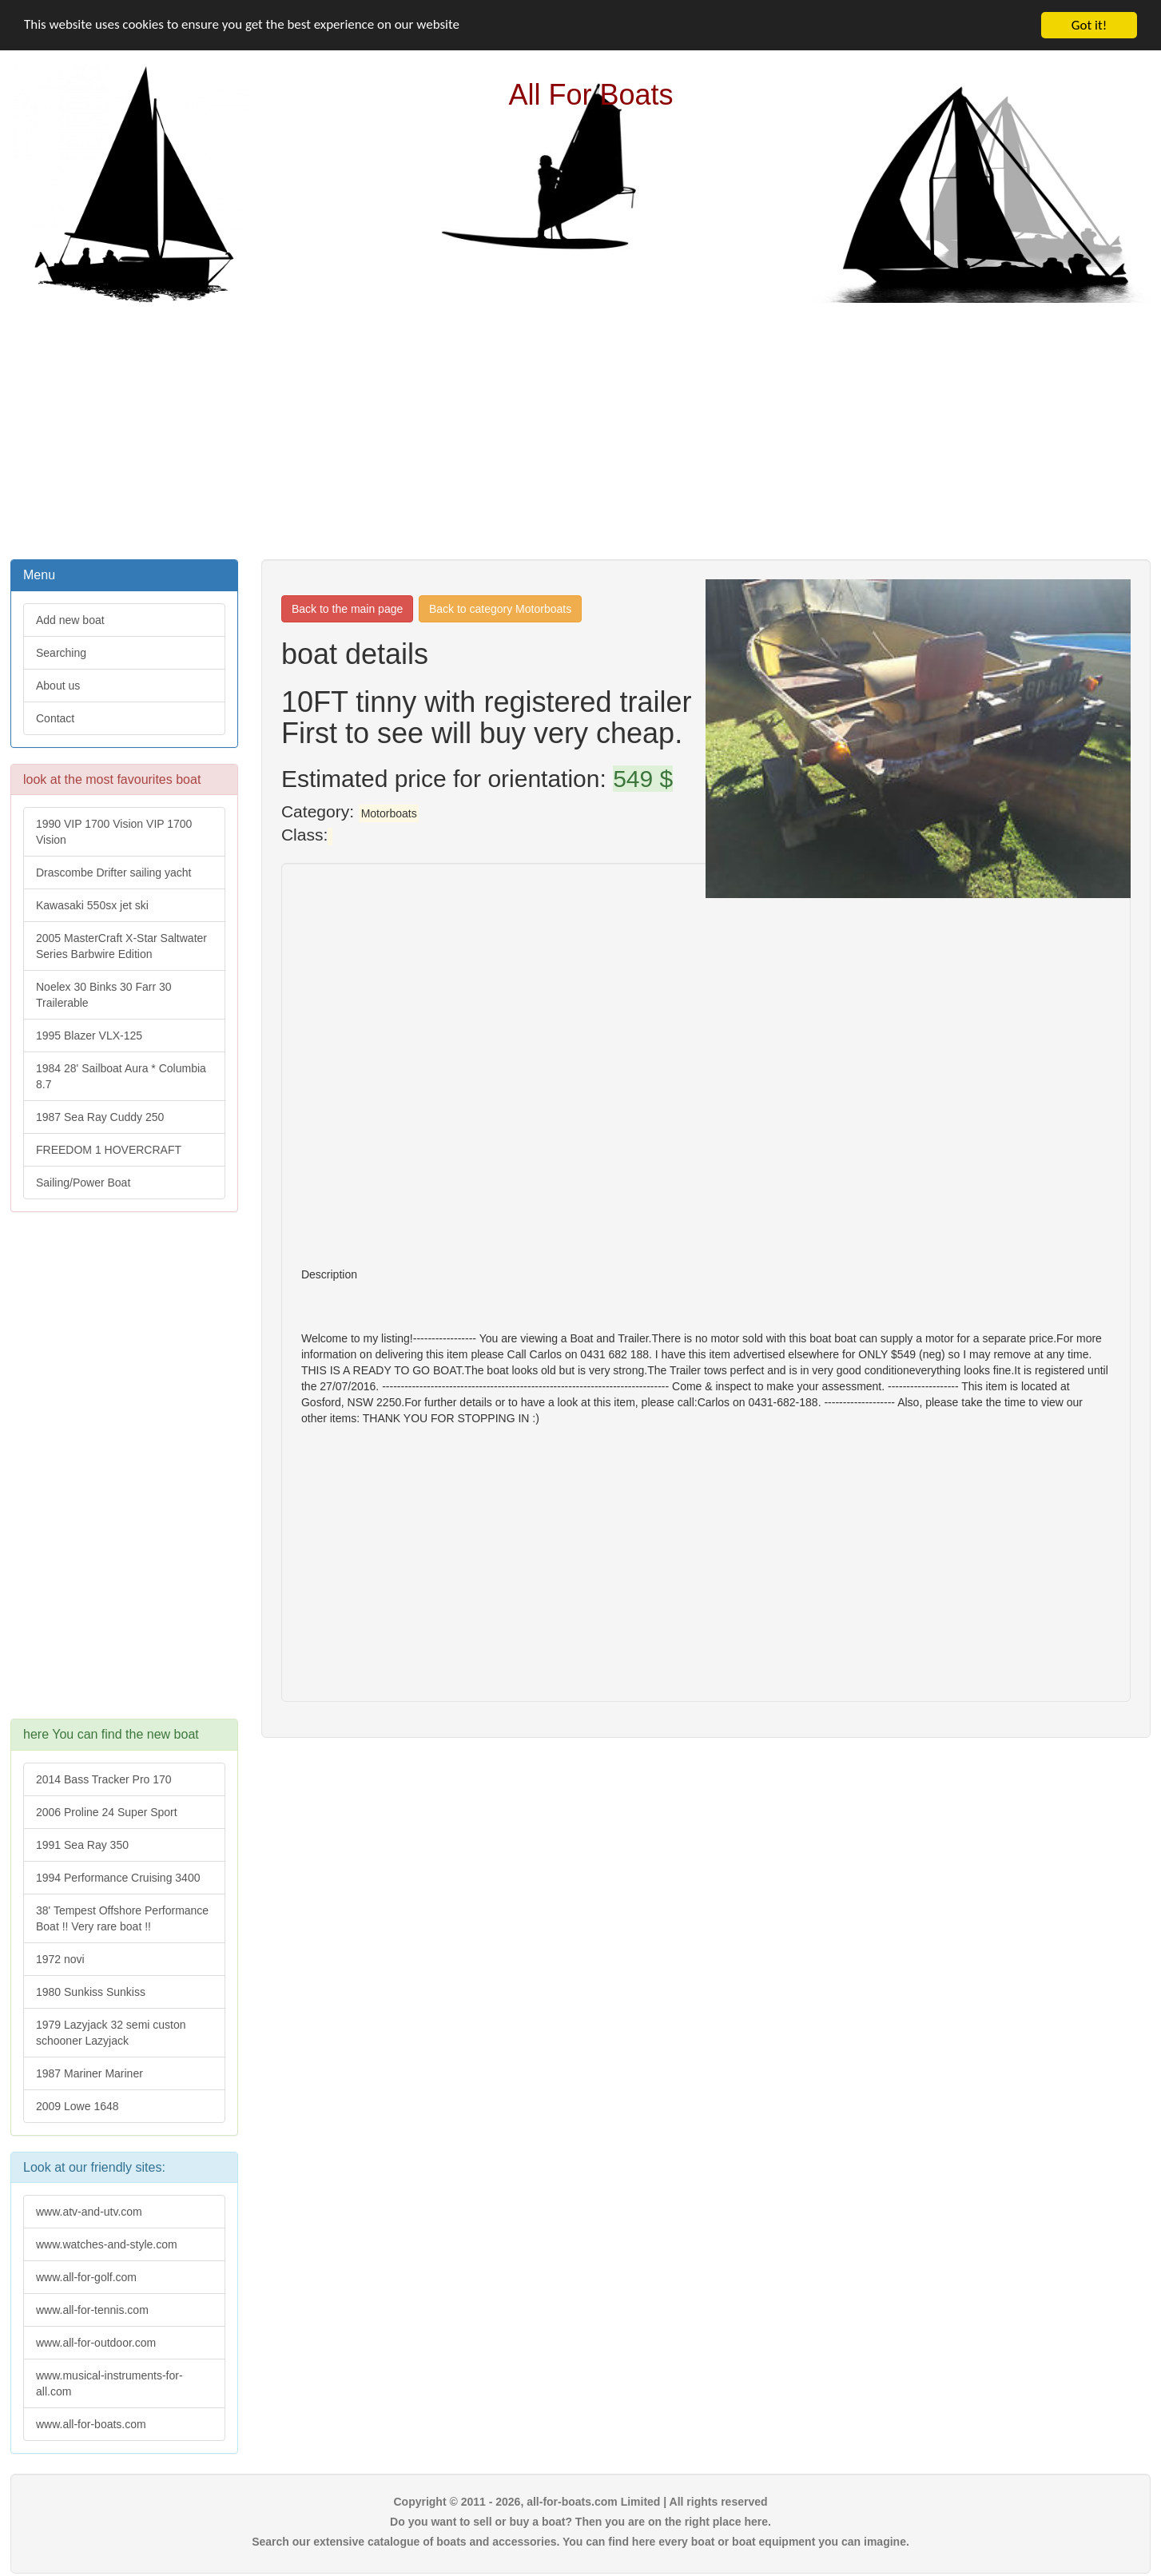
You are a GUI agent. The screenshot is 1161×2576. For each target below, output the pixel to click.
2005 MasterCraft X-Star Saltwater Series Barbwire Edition (121, 946)
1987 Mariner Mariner (89, 2073)
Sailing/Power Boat (83, 1182)
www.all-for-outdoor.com (96, 2342)
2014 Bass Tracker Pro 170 (104, 1779)
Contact (55, 718)
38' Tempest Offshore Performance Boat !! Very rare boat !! (122, 1918)
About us (58, 685)
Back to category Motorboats (500, 608)
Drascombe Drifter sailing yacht (114, 872)
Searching (61, 652)
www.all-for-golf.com (86, 2277)
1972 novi (60, 1959)
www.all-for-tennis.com (92, 2310)
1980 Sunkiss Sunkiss (90, 1992)
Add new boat (70, 620)
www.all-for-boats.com (91, 2424)
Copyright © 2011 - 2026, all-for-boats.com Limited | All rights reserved (580, 2501)
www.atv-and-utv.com (89, 2211)
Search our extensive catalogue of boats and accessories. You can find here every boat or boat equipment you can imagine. (580, 2541)
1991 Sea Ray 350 (82, 1845)
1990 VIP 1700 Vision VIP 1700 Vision (114, 831)
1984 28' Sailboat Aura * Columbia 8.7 (121, 1076)
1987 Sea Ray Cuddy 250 (100, 1117)
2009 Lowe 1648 (77, 2106)
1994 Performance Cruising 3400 (118, 1877)
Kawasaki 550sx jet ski (92, 905)
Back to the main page (347, 608)
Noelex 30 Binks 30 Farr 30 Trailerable (104, 994)
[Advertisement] (580, 429)
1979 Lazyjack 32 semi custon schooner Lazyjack (111, 2032)
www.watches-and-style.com (106, 2244)
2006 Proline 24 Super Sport (106, 1812)
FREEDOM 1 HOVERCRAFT (108, 1149)
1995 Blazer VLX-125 (89, 1035)
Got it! (1089, 25)
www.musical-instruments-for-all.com (109, 2383)
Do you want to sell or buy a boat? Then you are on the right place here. (580, 2521)
